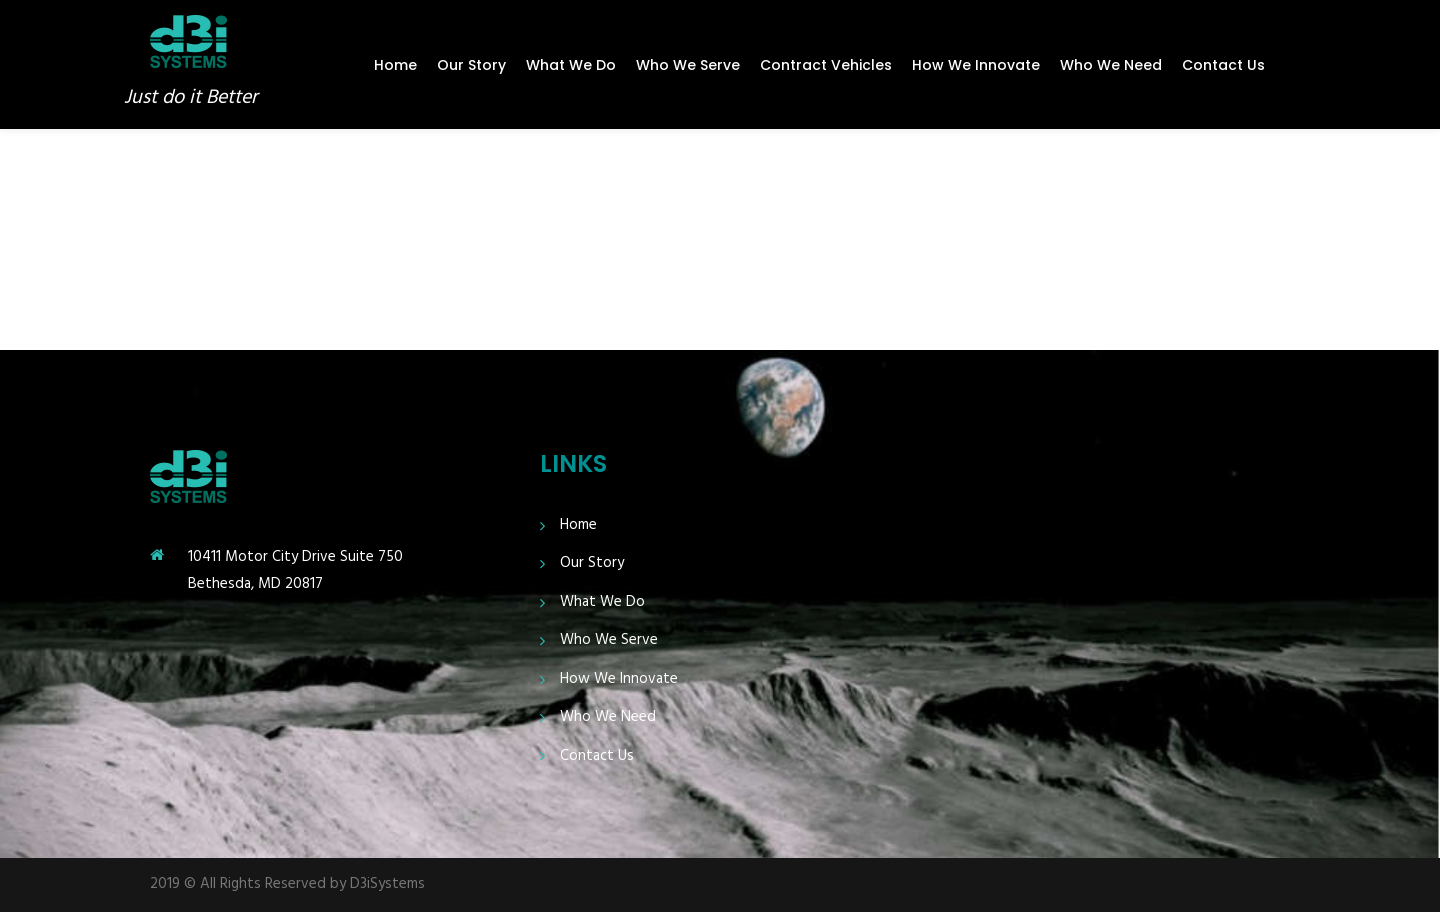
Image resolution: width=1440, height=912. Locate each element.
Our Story (471, 65)
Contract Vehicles (826, 65)
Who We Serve (688, 65)
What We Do (571, 65)
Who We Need (1111, 65)
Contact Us (1223, 65)
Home (395, 65)
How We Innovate (976, 65)
